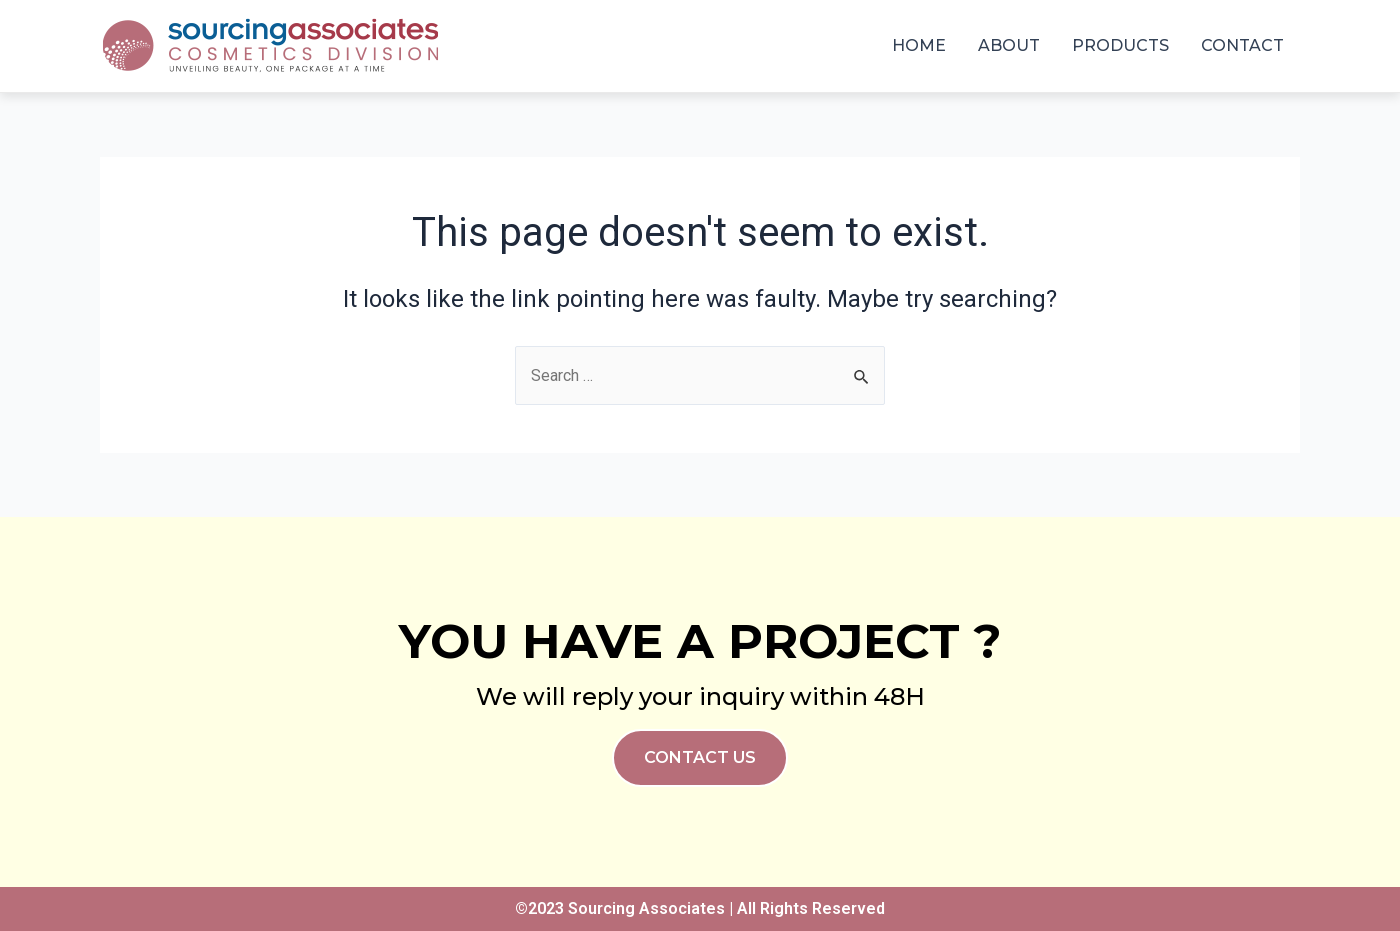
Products (1120, 45)
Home (919, 45)
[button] (700, 758)
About (1009, 45)
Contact (1242, 45)
